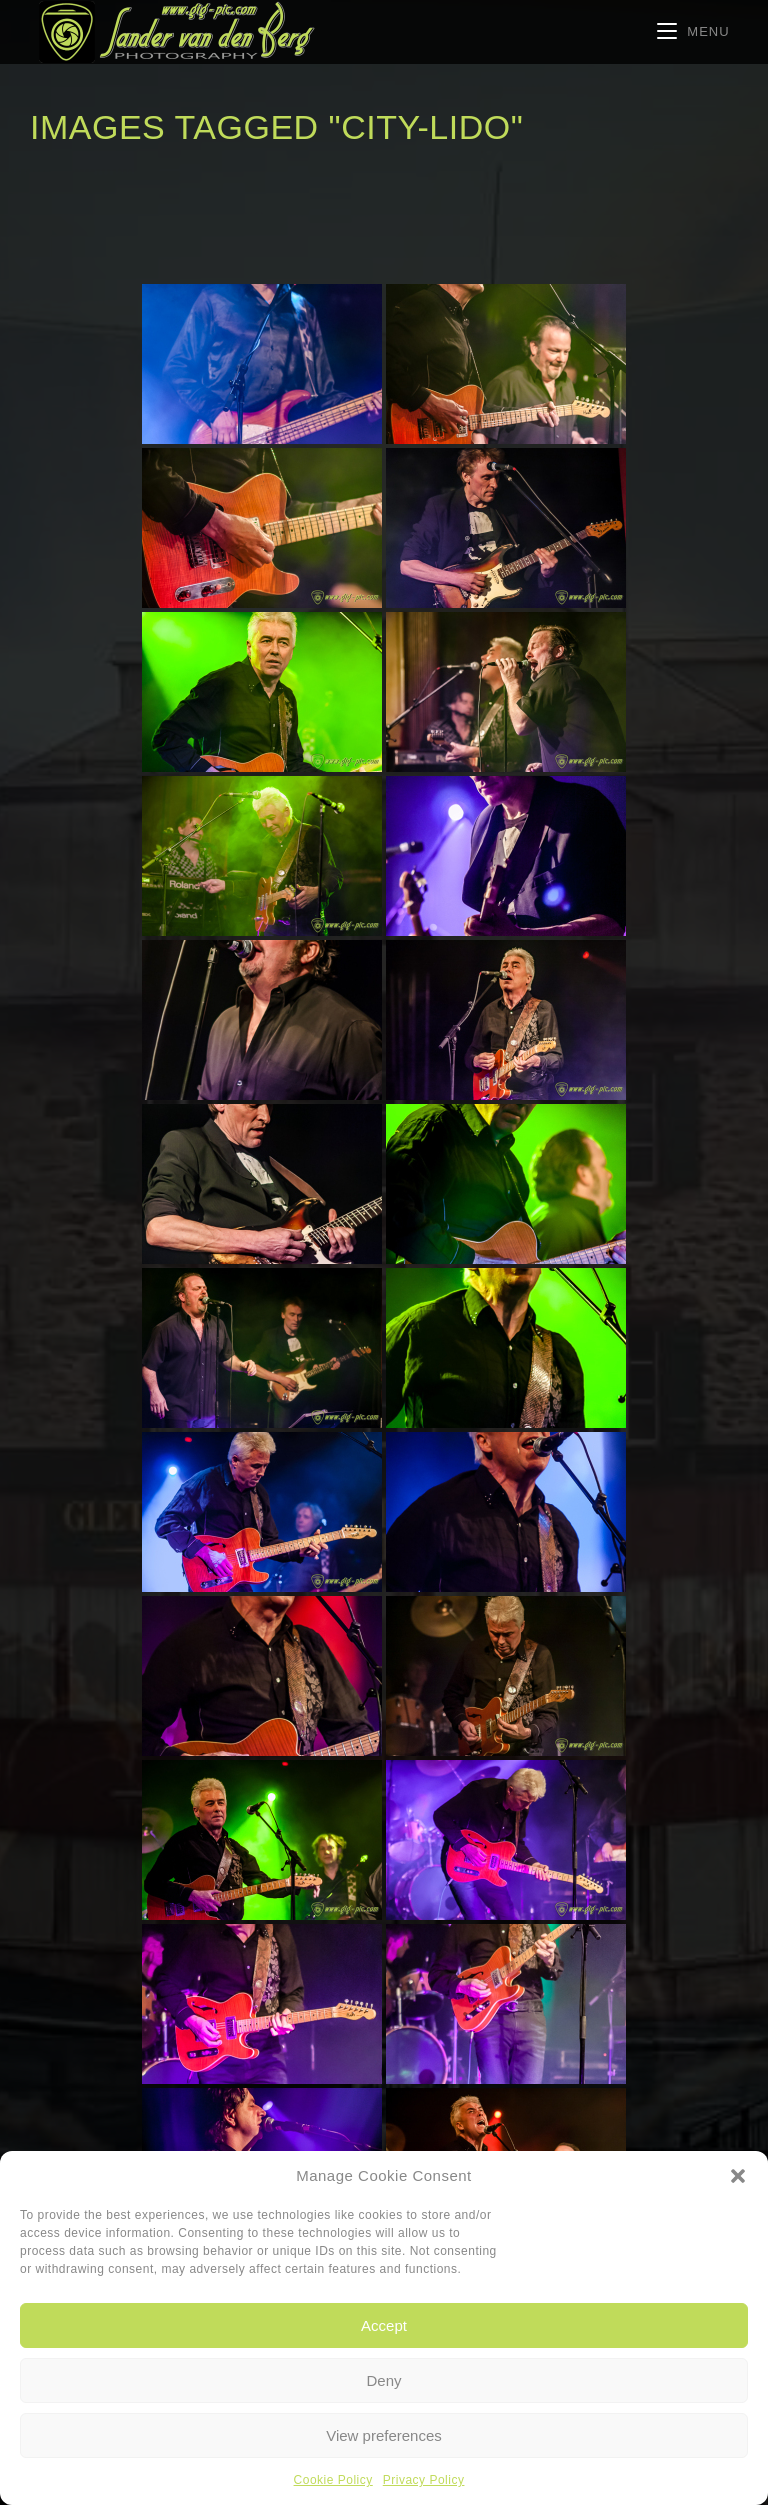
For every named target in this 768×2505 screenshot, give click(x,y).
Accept (384, 2325)
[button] (738, 2176)
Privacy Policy (424, 2480)
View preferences (384, 2435)
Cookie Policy (333, 2480)
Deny (383, 2380)
